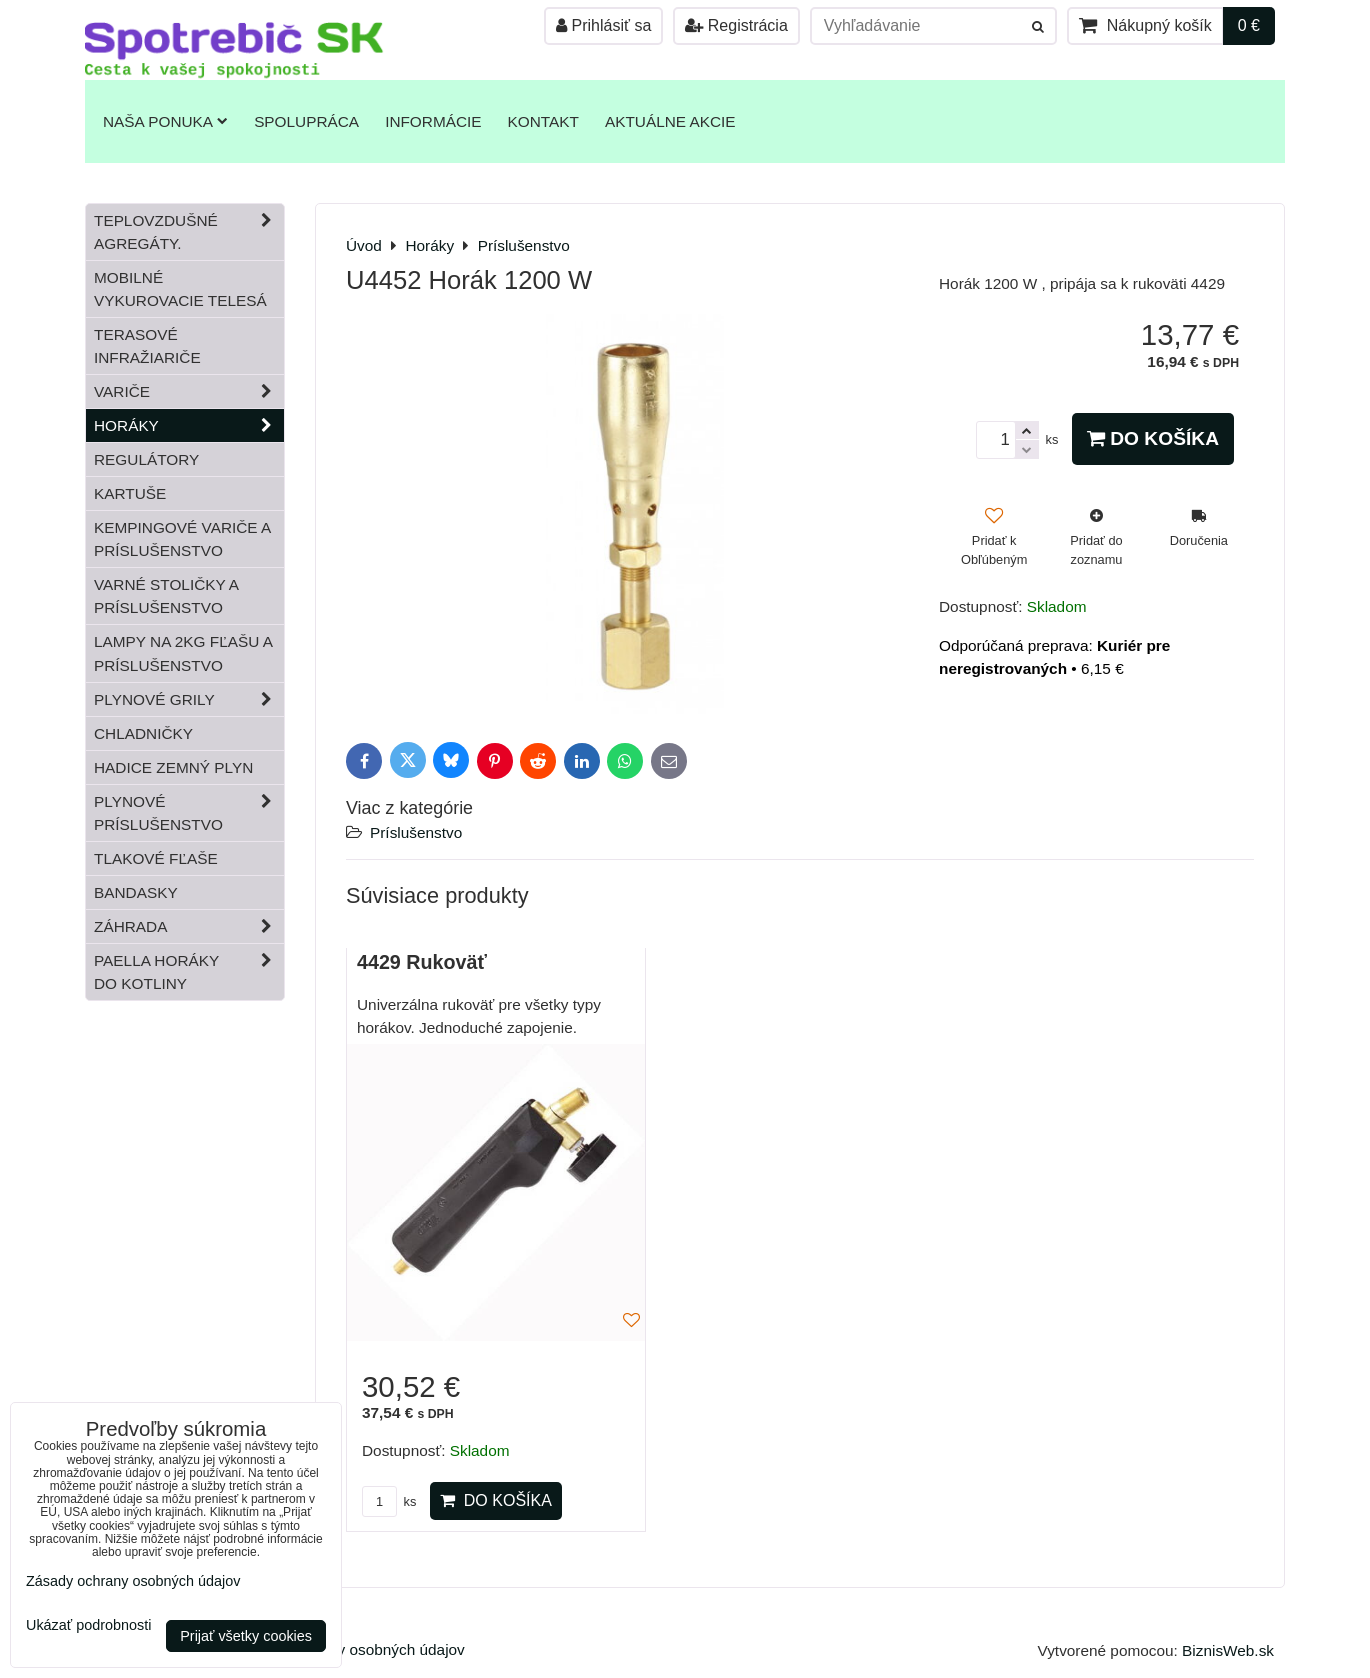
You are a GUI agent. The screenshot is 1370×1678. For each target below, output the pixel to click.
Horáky (189, 425)
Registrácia (736, 25)
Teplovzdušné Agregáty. (189, 232)
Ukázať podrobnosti (88, 1625)
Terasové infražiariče (147, 346)
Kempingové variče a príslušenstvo (182, 539)
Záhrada (189, 926)
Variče (189, 391)
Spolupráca (306, 121)
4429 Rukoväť (422, 962)
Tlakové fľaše (156, 858)
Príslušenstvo (416, 832)
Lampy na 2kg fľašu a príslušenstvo (183, 653)
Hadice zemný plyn (173, 767)
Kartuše (130, 493)
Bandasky (136, 892)
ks (389, 1501)
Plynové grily (189, 699)
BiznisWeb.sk (1228, 1650)
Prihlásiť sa (603, 25)
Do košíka (1153, 438)
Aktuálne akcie (670, 121)
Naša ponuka (165, 121)
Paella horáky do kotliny (189, 972)
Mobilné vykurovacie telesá (180, 289)
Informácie (433, 121)
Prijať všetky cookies (246, 1636)
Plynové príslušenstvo (189, 813)
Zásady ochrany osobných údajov (350, 1649)
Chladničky (143, 733)
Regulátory (146, 459)
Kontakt (543, 121)
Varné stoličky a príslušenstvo (166, 596)
